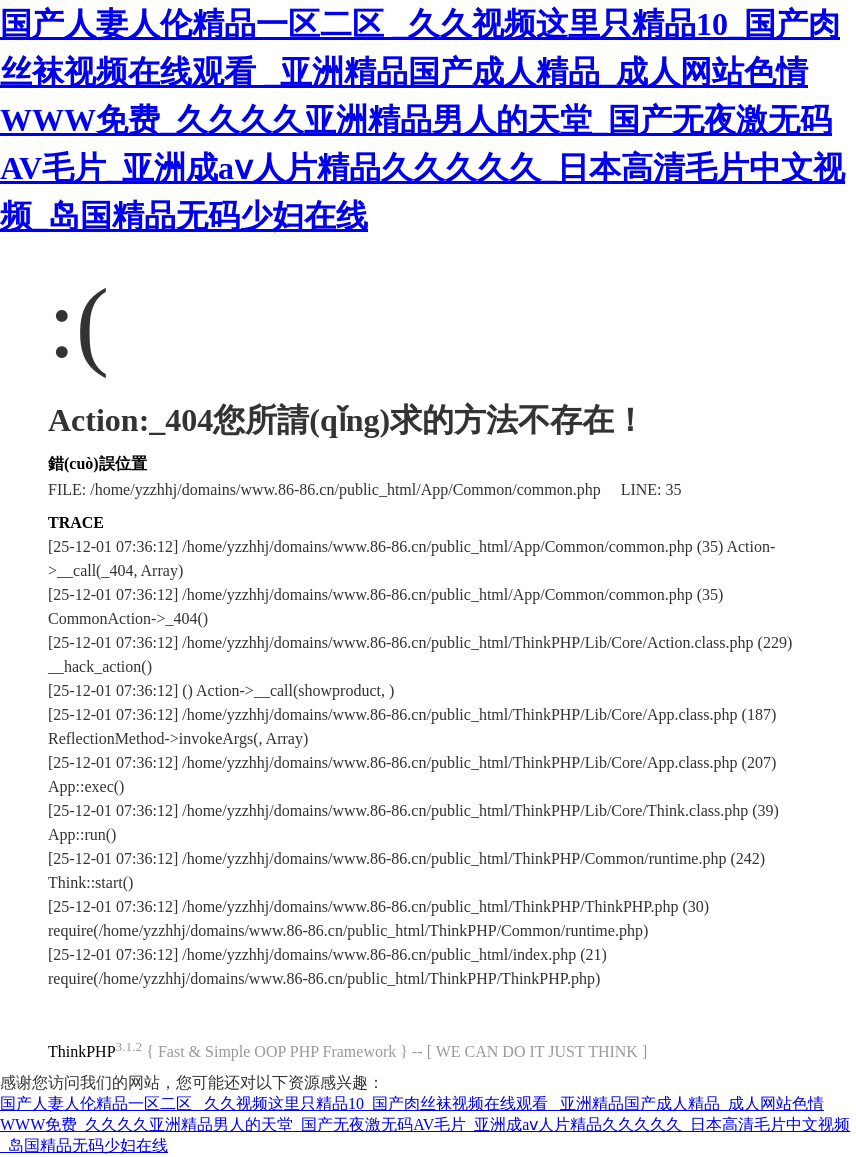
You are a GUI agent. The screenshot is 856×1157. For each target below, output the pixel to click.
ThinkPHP (82, 1051)
